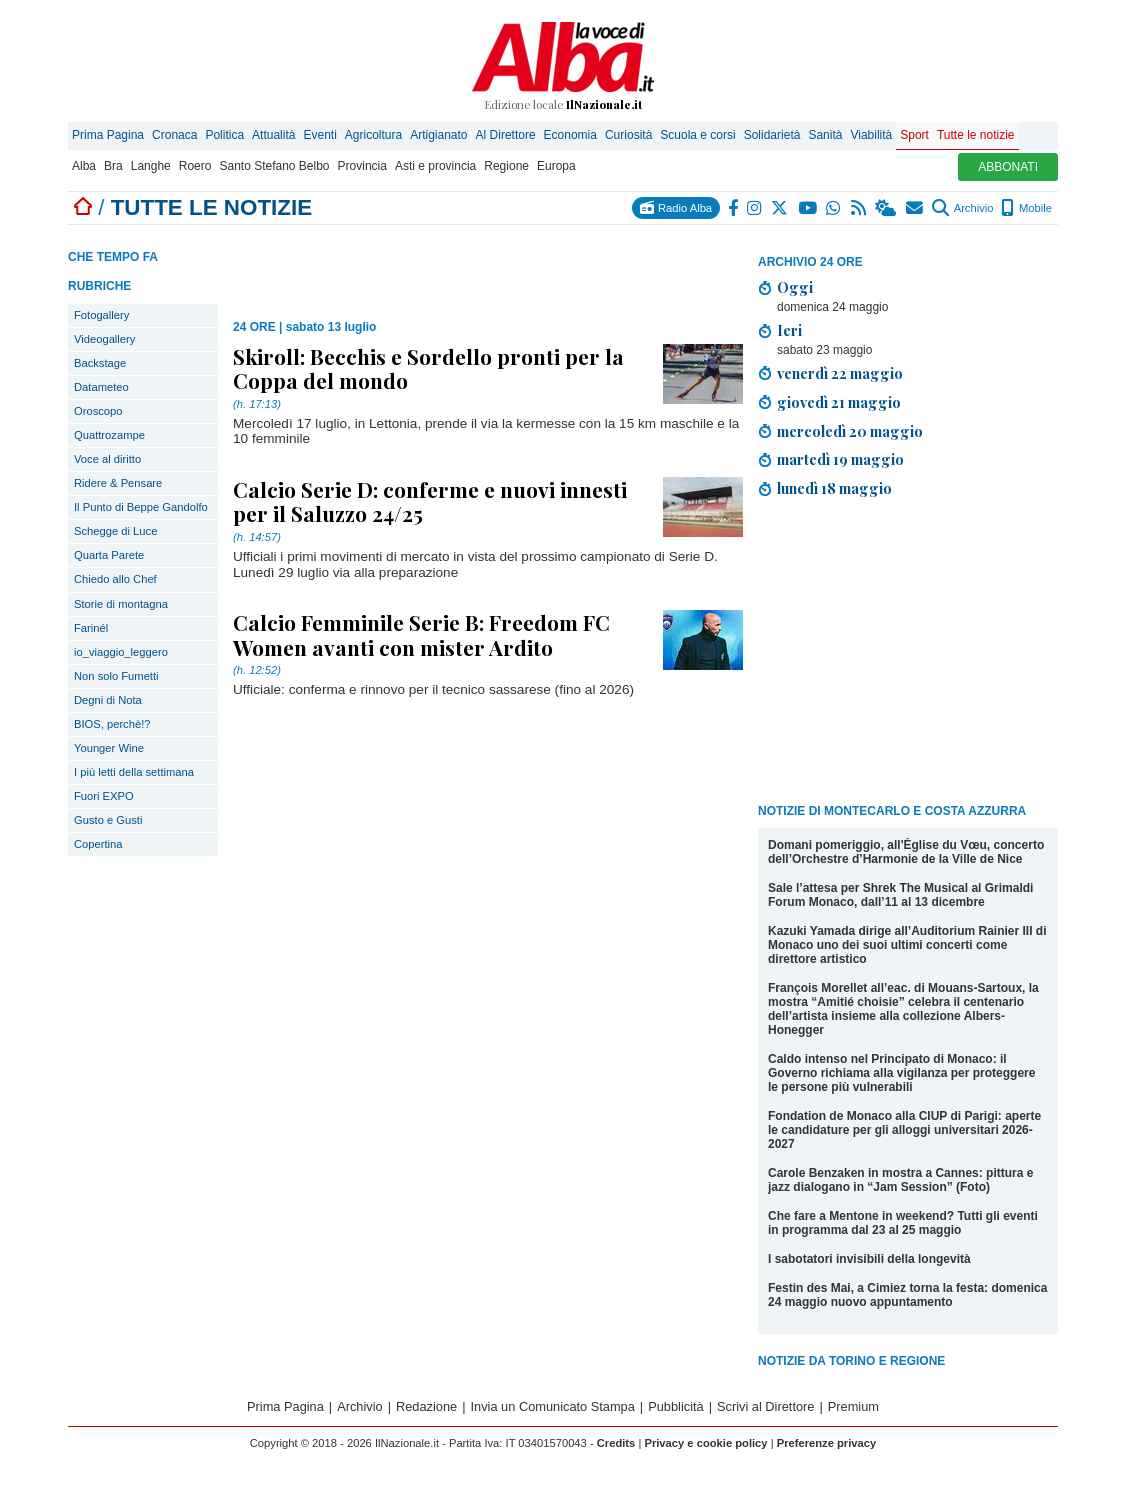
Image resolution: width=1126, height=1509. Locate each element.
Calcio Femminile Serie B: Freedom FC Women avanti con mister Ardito (421, 634)
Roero (195, 166)
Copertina (98, 844)
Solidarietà (772, 135)
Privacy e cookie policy (705, 1443)
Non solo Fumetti (116, 676)
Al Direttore (506, 135)
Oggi (795, 287)
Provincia (362, 166)
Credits (616, 1443)
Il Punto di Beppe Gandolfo (141, 507)
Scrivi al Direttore (765, 1406)
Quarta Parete (109, 555)
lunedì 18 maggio (834, 488)
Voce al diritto (107, 459)
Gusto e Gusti (108, 820)
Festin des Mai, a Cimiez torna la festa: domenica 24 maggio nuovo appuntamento (907, 1295)
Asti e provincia (435, 166)
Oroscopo (98, 411)
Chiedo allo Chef (115, 579)
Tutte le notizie (976, 135)
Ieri (789, 330)
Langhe (151, 166)
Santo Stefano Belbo (274, 166)
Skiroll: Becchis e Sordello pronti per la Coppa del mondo (428, 368)
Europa (556, 166)
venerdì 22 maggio (840, 373)
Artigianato (438, 135)
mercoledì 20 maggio (850, 431)
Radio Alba (676, 207)
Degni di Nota (108, 700)
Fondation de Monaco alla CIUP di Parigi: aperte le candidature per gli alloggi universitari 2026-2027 (904, 1130)
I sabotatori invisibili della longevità (869, 1259)
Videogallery (104, 339)
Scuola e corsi (697, 135)
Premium (853, 1406)
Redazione (426, 1406)
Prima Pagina (108, 135)
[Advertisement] (908, 654)
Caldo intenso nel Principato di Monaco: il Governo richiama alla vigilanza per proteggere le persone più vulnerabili (901, 1073)
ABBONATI (1008, 167)
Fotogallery (101, 315)
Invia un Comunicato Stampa (553, 1406)
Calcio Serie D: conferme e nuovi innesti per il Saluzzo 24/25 (430, 501)
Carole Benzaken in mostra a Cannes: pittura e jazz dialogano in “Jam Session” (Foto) (900, 1180)
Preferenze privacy (827, 1443)
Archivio (962, 208)
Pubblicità (676, 1406)
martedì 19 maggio (840, 459)
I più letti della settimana (134, 772)
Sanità (825, 135)
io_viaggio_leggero (121, 652)
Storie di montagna (121, 604)
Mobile (1026, 208)
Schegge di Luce (115, 531)
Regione (506, 166)
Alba (84, 166)
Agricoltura (373, 135)
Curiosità (628, 135)
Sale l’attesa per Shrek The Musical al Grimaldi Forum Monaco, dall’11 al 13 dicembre (900, 895)
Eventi (319, 135)
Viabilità (871, 135)
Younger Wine (109, 748)
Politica (224, 135)
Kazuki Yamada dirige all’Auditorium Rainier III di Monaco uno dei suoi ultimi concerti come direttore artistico (907, 945)
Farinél (91, 628)
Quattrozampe (109, 435)
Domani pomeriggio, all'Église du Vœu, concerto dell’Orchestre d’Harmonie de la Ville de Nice (906, 852)
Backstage (100, 363)
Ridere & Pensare (118, 483)
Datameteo (101, 387)
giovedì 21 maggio (839, 402)
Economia (570, 135)
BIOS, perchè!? (112, 724)
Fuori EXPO (104, 796)
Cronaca (174, 135)
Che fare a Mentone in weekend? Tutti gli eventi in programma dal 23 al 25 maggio (903, 1223)
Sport (914, 135)
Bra (113, 166)
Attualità (273, 135)
